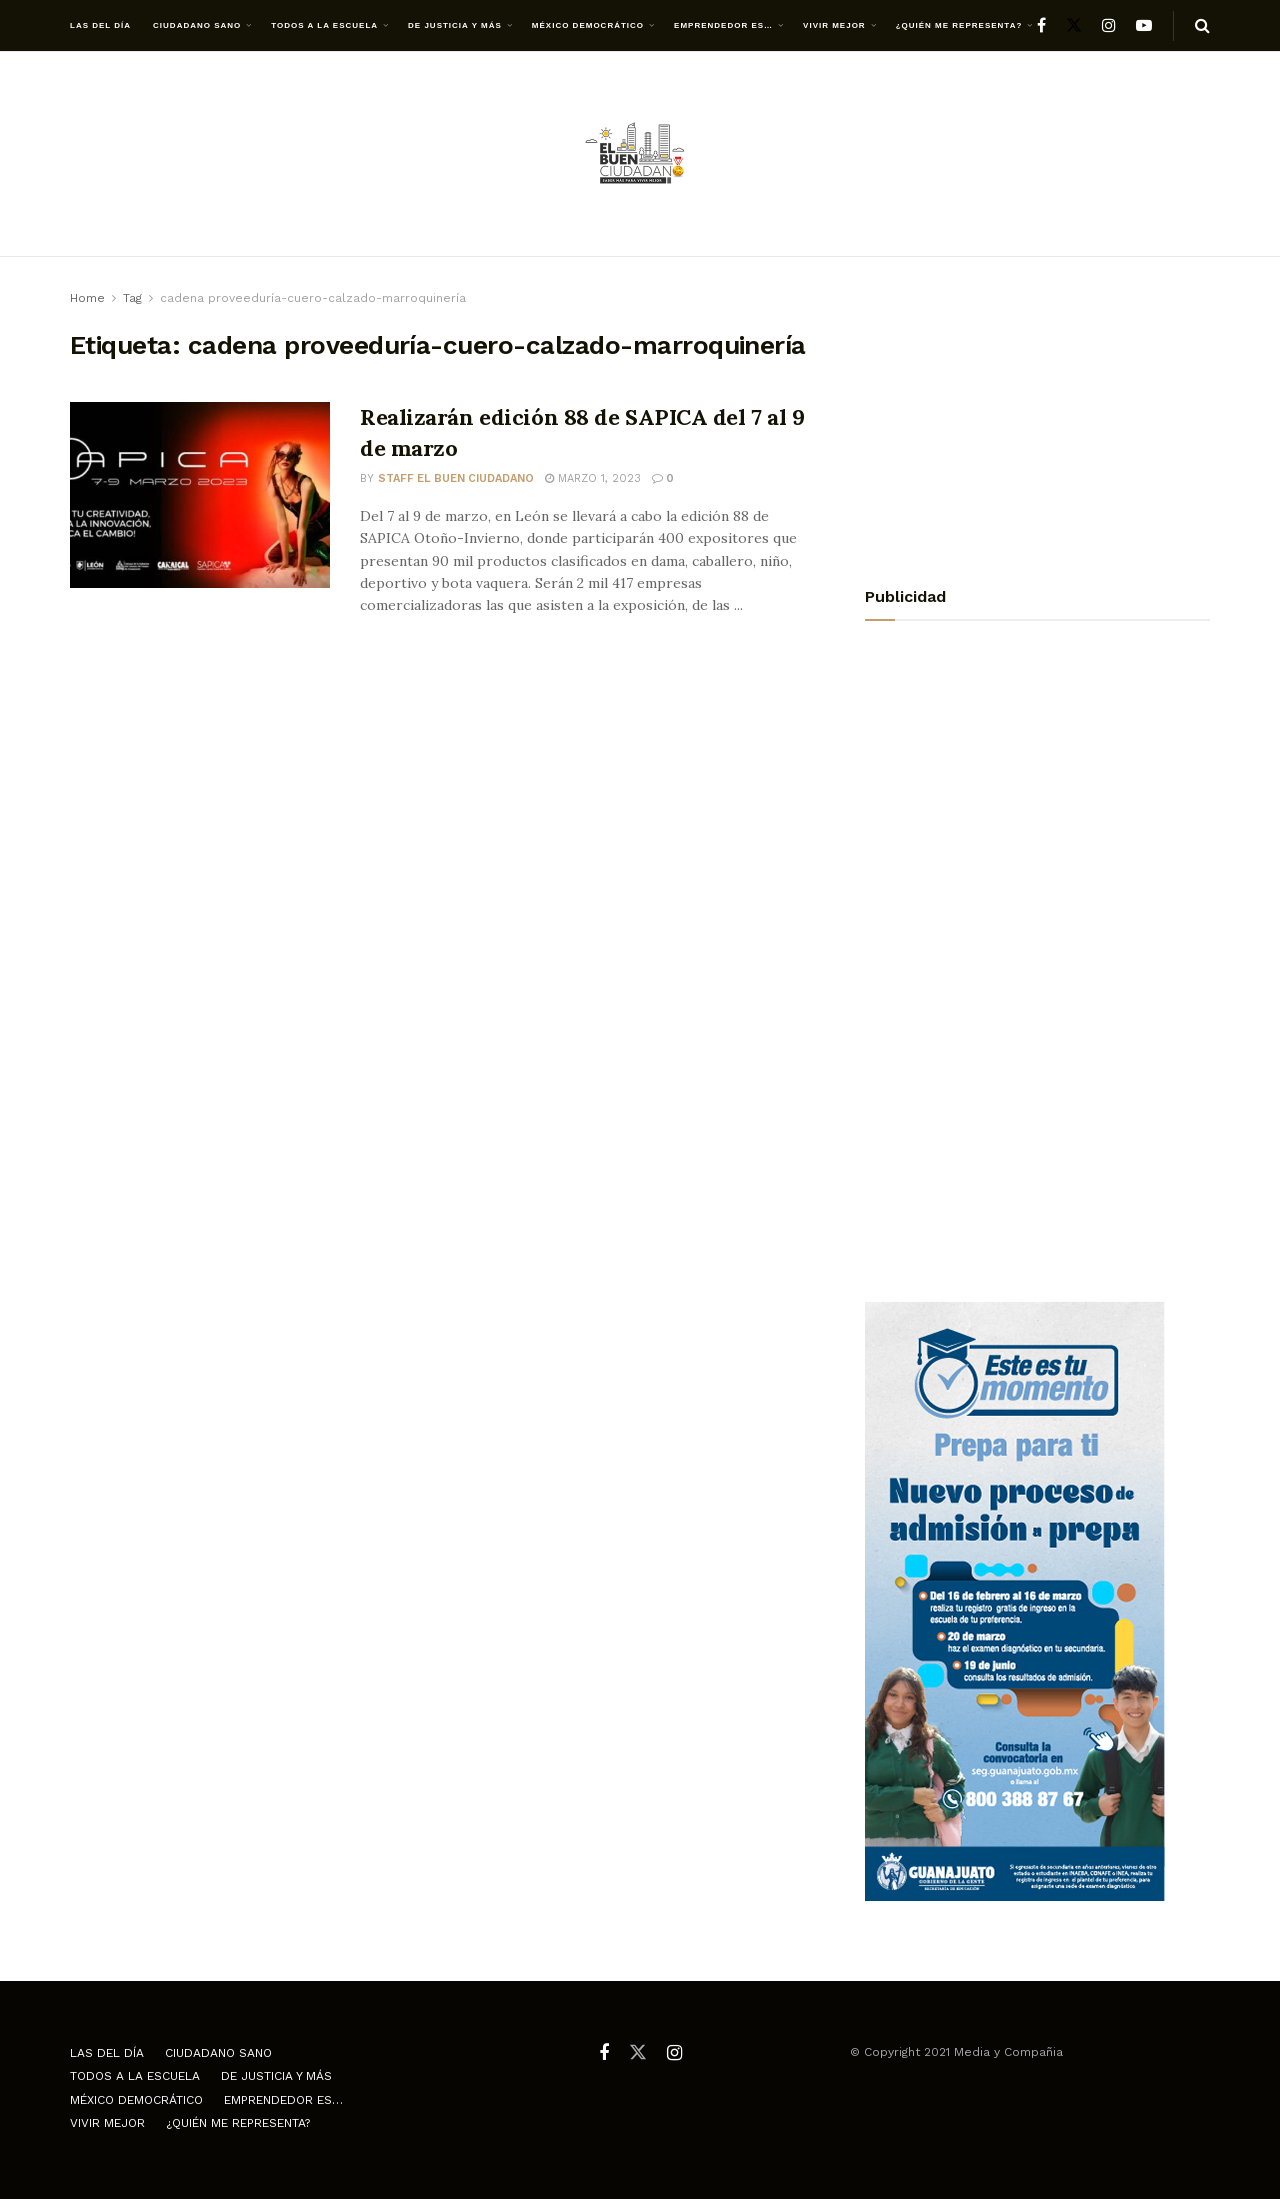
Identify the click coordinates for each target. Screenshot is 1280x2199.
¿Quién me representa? (959, 25)
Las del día (100, 25)
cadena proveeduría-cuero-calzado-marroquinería (313, 298)
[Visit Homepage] (640, 154)
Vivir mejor (834, 25)
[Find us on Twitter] (1074, 25)
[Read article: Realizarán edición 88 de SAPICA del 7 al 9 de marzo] (200, 495)
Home (87, 298)
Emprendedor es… (723, 25)
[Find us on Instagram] (1109, 25)
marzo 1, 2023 (593, 478)
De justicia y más (455, 25)
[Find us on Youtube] (1144, 25)
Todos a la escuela (324, 25)
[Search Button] (1202, 26)
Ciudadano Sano (197, 25)
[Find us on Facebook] (1041, 25)
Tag (132, 298)
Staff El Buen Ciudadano (456, 478)
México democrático (588, 25)
